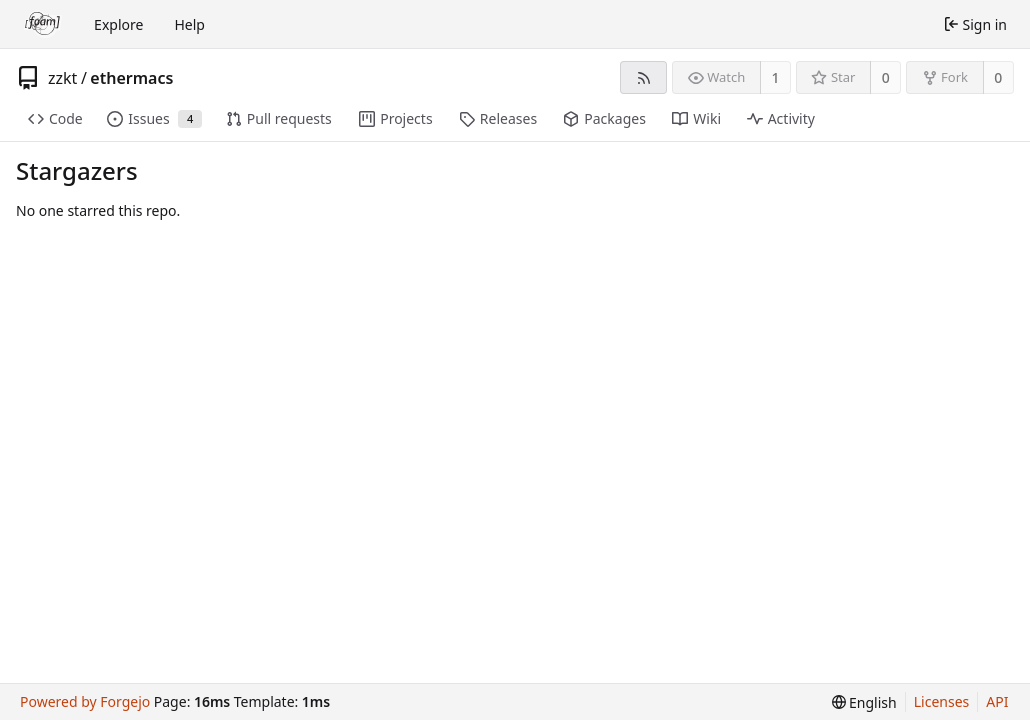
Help (189, 24)
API (997, 701)
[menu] (864, 702)
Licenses (942, 701)
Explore (118, 24)
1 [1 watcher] (776, 77)
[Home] (43, 24)
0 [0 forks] (998, 77)
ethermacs (131, 78)
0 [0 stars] (886, 77)
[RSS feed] (643, 77)
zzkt (62, 78)
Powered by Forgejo (85, 701)
